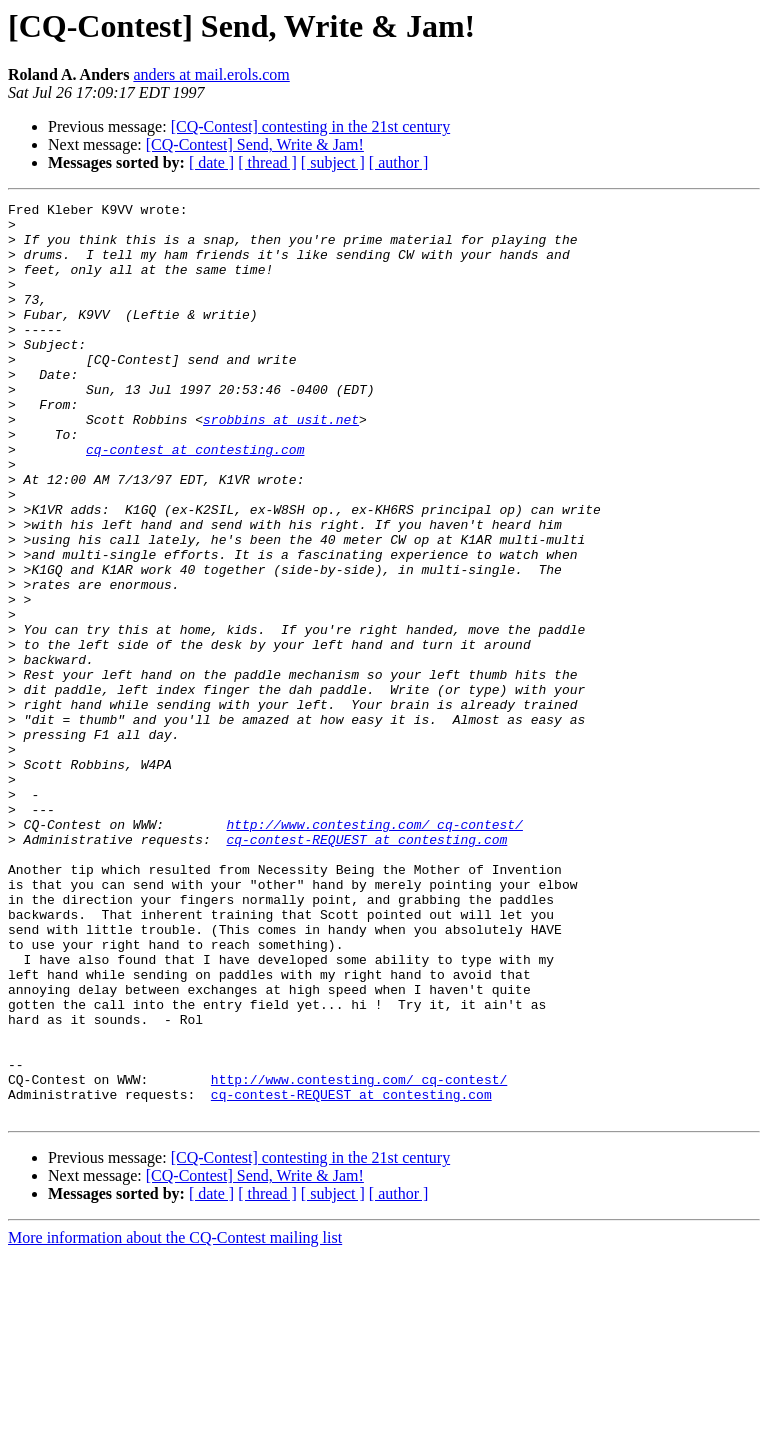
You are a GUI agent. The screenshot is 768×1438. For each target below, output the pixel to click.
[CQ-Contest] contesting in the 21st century (311, 126)
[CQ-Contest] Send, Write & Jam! (255, 144)
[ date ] (211, 162)
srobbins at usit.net (281, 464)
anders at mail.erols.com (211, 74)
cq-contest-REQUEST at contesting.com (366, 968)
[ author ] (399, 162)
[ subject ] (333, 162)
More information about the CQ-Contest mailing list (175, 1420)
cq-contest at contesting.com (195, 500)
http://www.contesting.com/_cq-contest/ (374, 950)
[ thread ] (267, 162)
